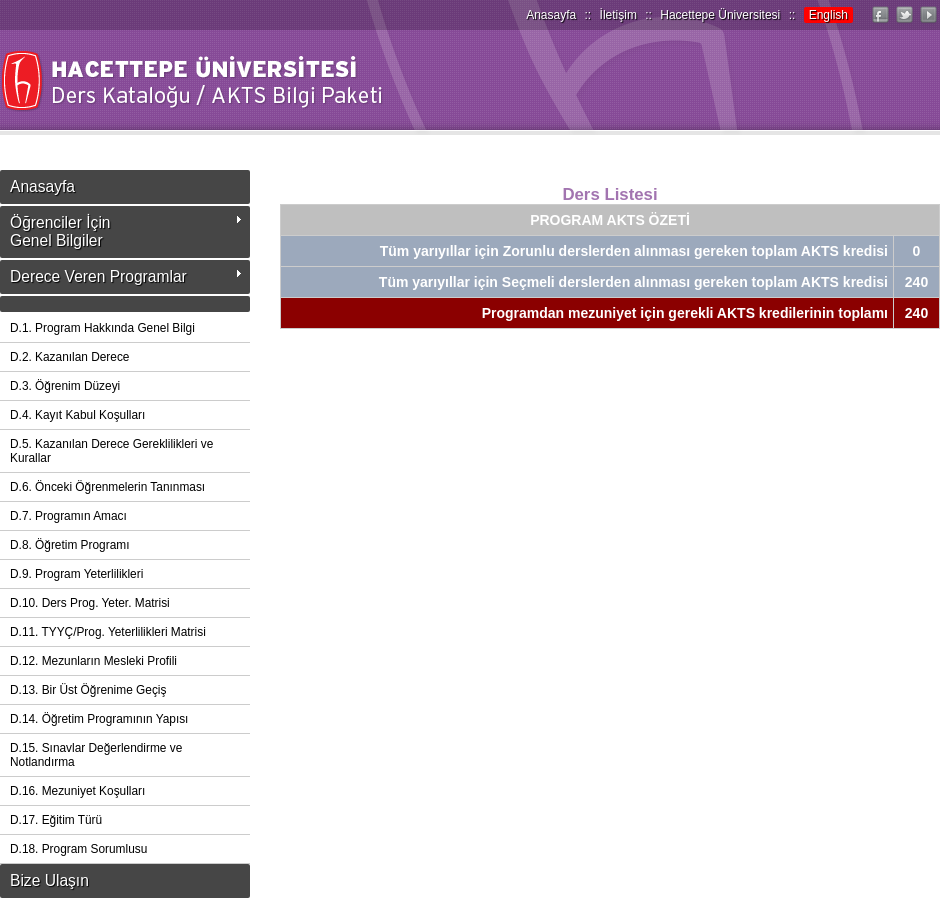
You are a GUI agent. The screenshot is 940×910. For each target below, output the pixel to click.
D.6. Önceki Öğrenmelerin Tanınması (107, 487)
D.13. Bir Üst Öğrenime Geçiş (88, 690)
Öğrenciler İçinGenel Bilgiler (60, 231)
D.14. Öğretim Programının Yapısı (99, 719)
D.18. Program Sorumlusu (78, 849)
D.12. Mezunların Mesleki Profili (93, 661)
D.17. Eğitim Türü (56, 820)
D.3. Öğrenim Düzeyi (65, 386)
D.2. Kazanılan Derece (69, 357)
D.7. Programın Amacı (68, 516)
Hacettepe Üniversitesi (720, 15)
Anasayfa (551, 15)
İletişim (618, 15)
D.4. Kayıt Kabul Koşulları (77, 415)
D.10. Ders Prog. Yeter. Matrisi (90, 603)
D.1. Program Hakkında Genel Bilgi (102, 328)
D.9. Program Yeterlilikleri (76, 574)
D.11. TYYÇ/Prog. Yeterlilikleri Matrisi (108, 632)
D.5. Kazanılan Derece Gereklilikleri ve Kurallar (111, 451)
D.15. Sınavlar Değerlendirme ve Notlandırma (96, 755)
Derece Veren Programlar (98, 276)
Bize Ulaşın (49, 880)
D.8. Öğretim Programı (69, 545)
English (828, 15)
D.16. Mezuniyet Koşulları (77, 791)
